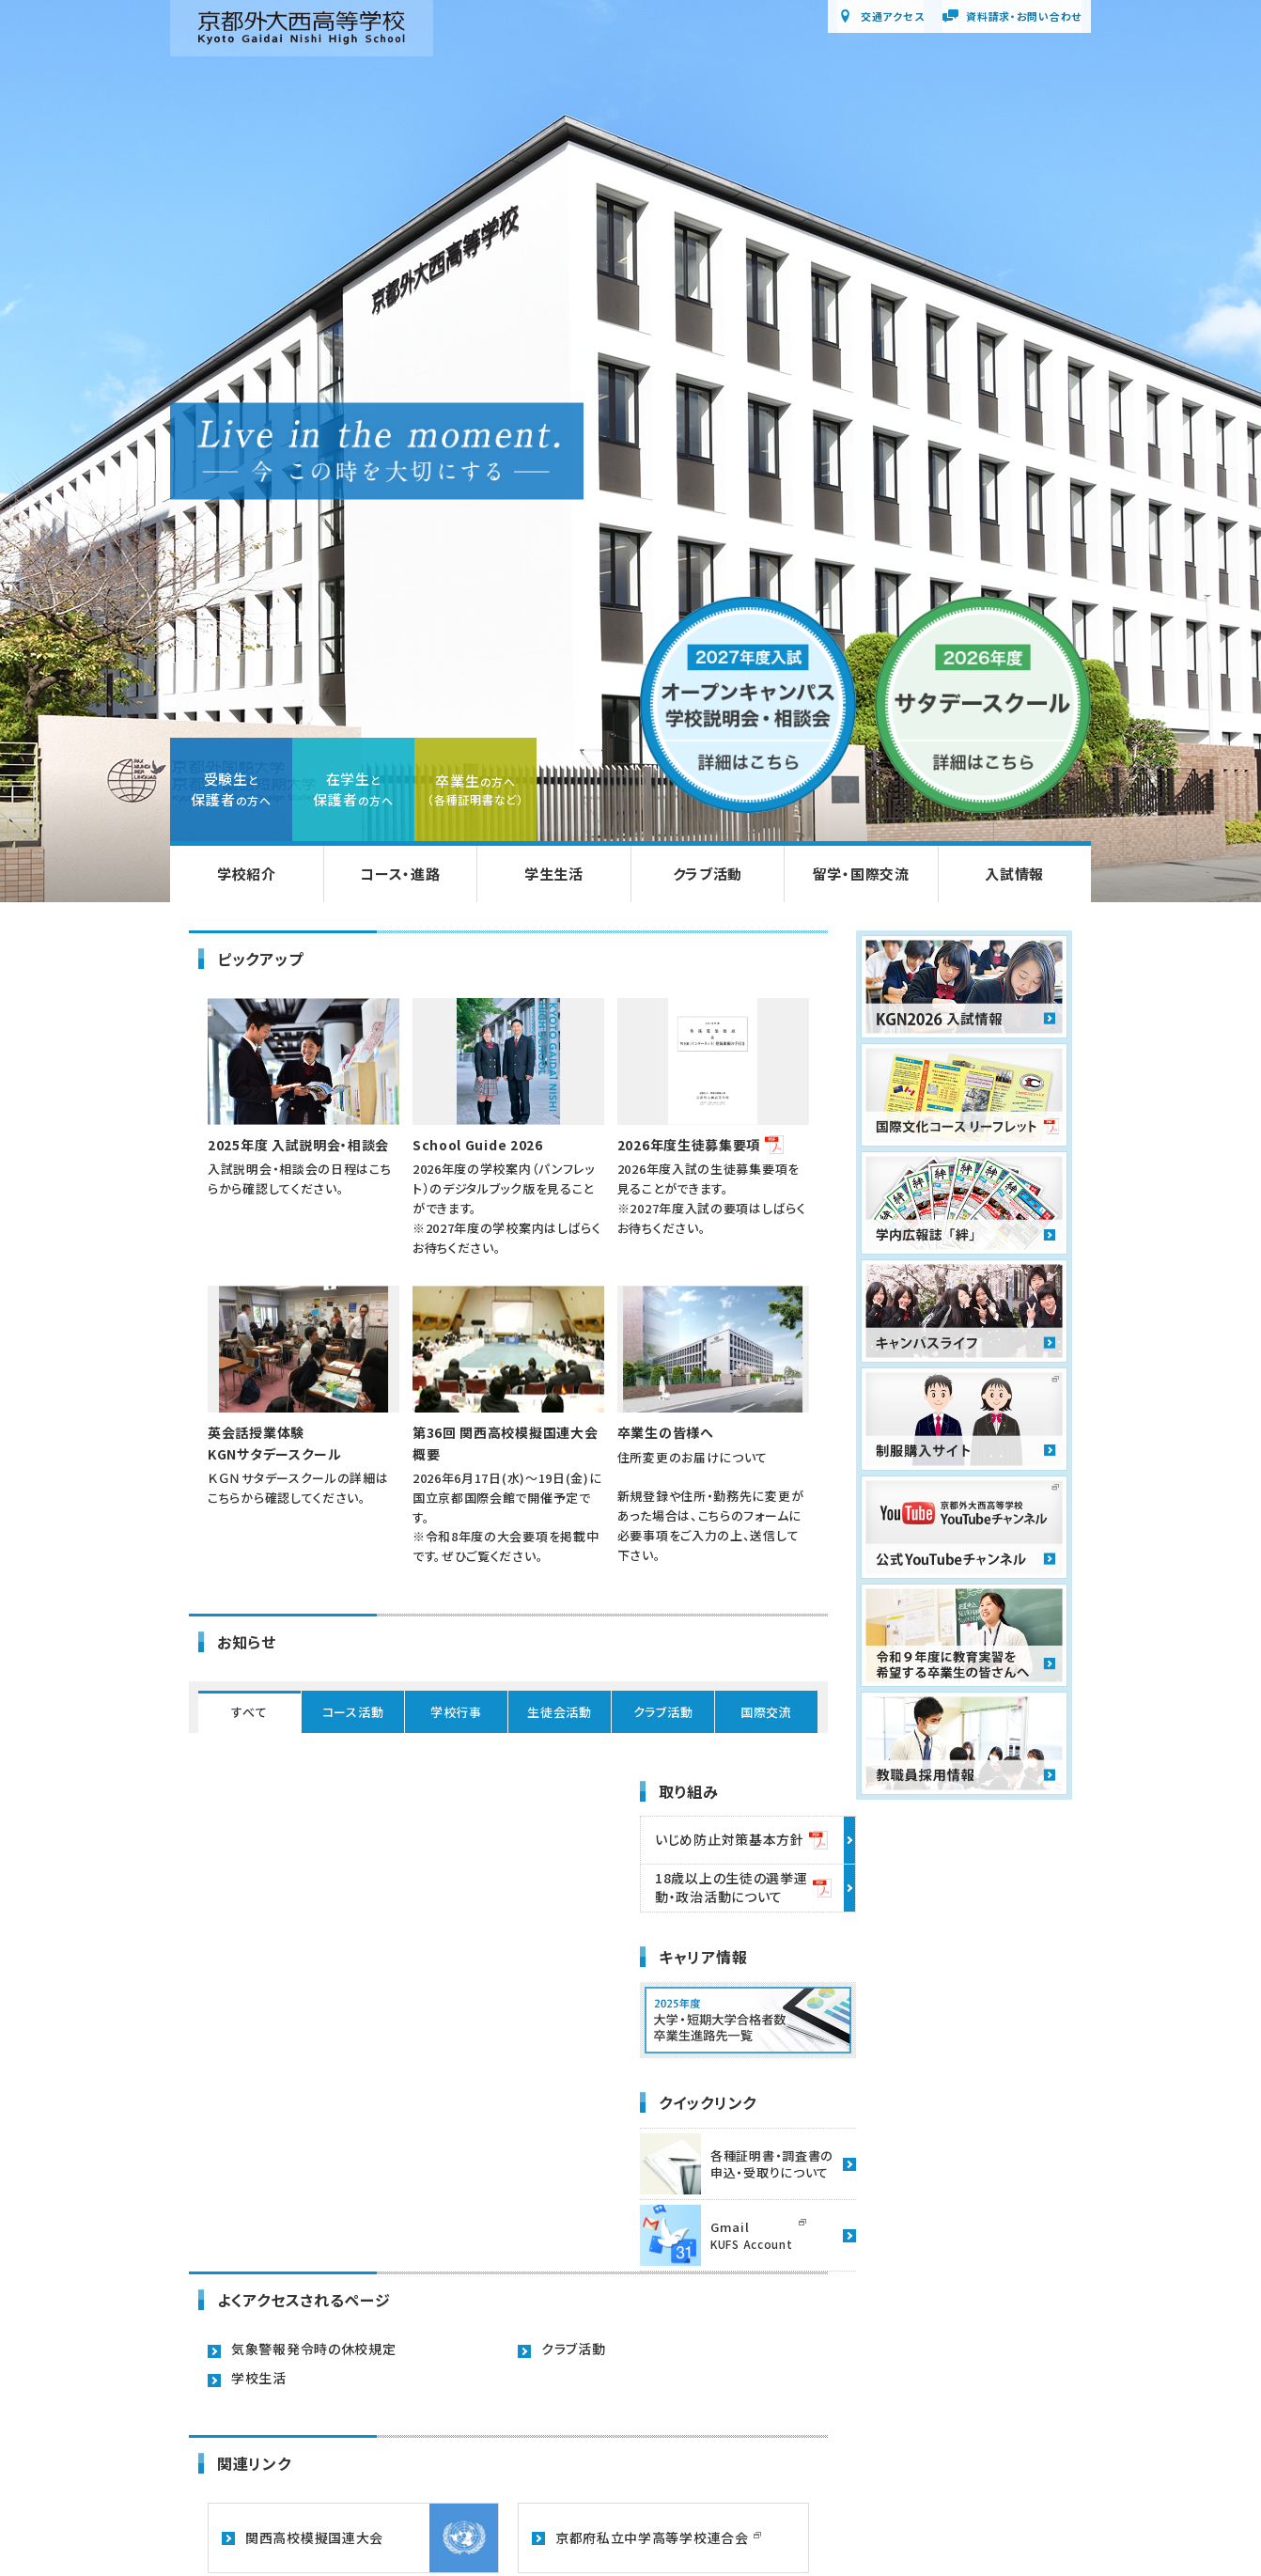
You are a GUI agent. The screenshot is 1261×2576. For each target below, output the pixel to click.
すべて (249, 1712)
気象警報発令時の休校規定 (313, 2348)
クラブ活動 (663, 1712)
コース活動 (353, 1712)
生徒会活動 (559, 1712)
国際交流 (766, 1712)
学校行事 (456, 1712)
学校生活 (259, 2377)
